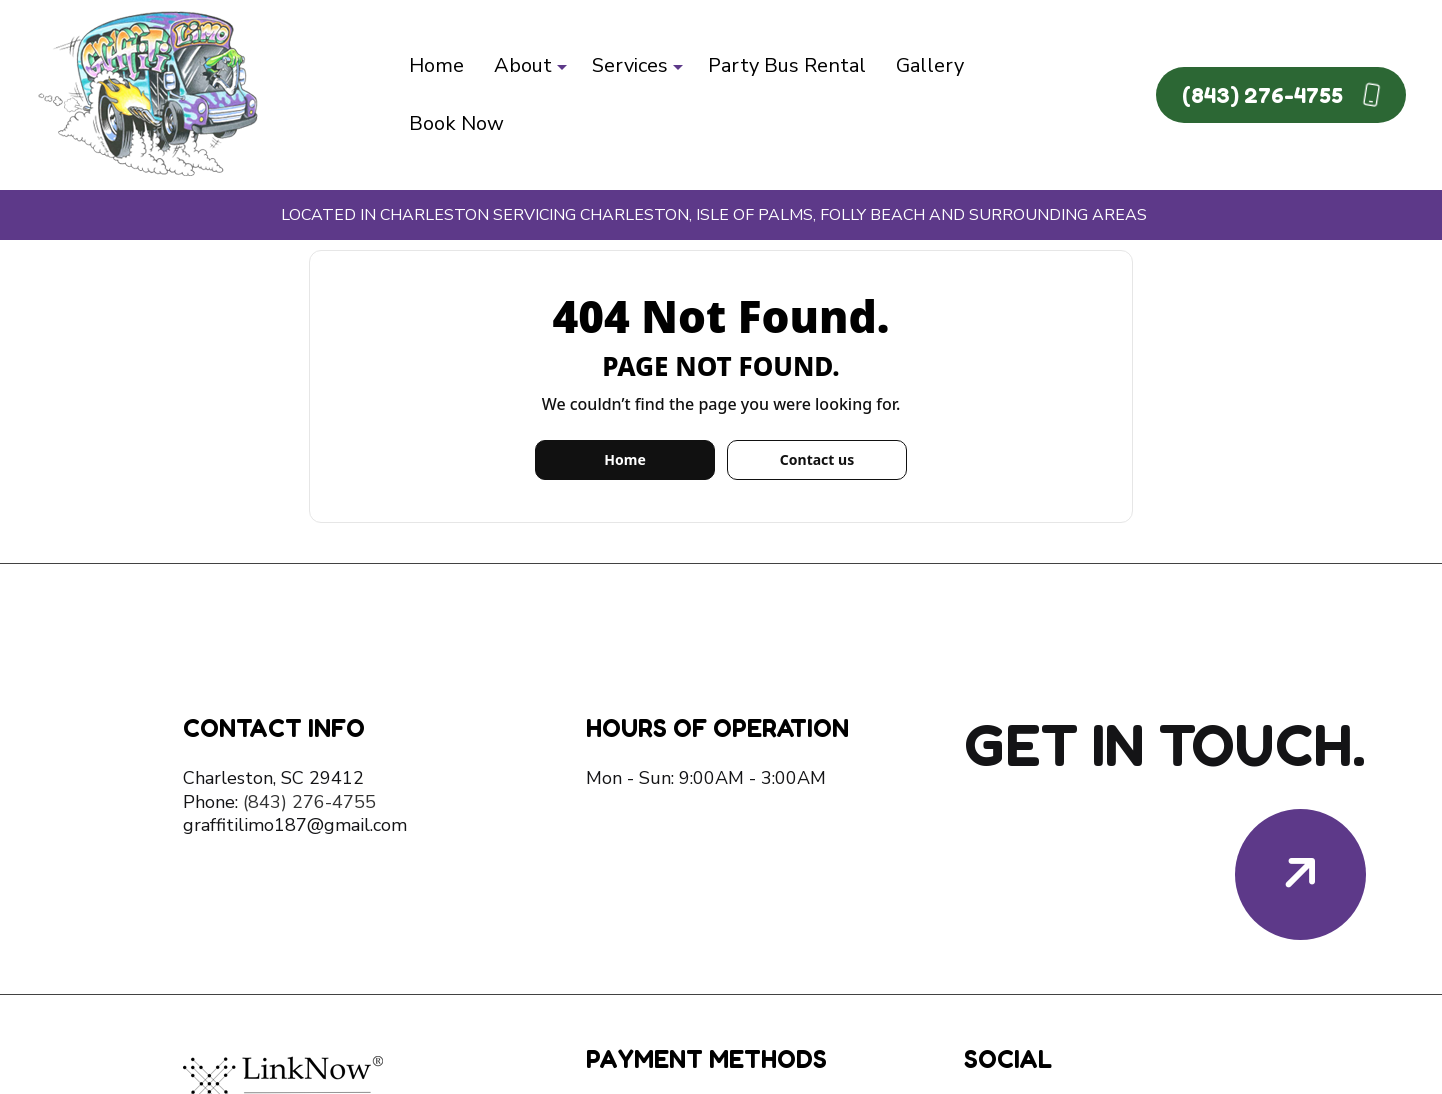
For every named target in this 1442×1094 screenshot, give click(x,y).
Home (436, 65)
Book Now (456, 123)
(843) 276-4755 (1281, 94)
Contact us (817, 459)
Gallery (930, 65)
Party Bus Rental (787, 65)
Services (630, 65)
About (523, 65)
